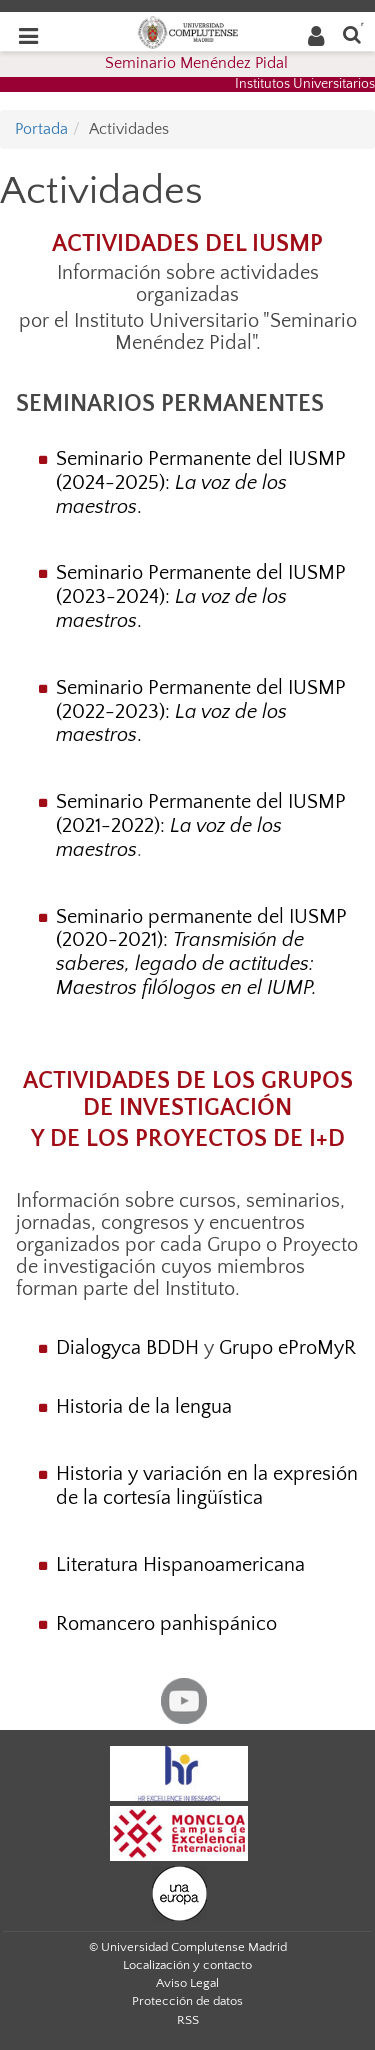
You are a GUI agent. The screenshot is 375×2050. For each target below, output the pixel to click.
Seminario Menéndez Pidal (196, 63)
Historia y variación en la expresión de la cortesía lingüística (207, 1486)
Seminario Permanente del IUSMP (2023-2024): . (201, 597)
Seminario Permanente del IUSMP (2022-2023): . (201, 712)
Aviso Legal (187, 1983)
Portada (41, 129)
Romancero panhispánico (166, 1624)
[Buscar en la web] (352, 33)
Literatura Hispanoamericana (180, 1565)
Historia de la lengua (144, 1407)
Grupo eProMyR (287, 1348)
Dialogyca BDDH (127, 1348)
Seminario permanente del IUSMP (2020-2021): (201, 953)
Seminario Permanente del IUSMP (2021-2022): (201, 826)
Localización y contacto (187, 1965)
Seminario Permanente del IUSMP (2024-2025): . (201, 483)
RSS (188, 2020)
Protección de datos (187, 2001)
